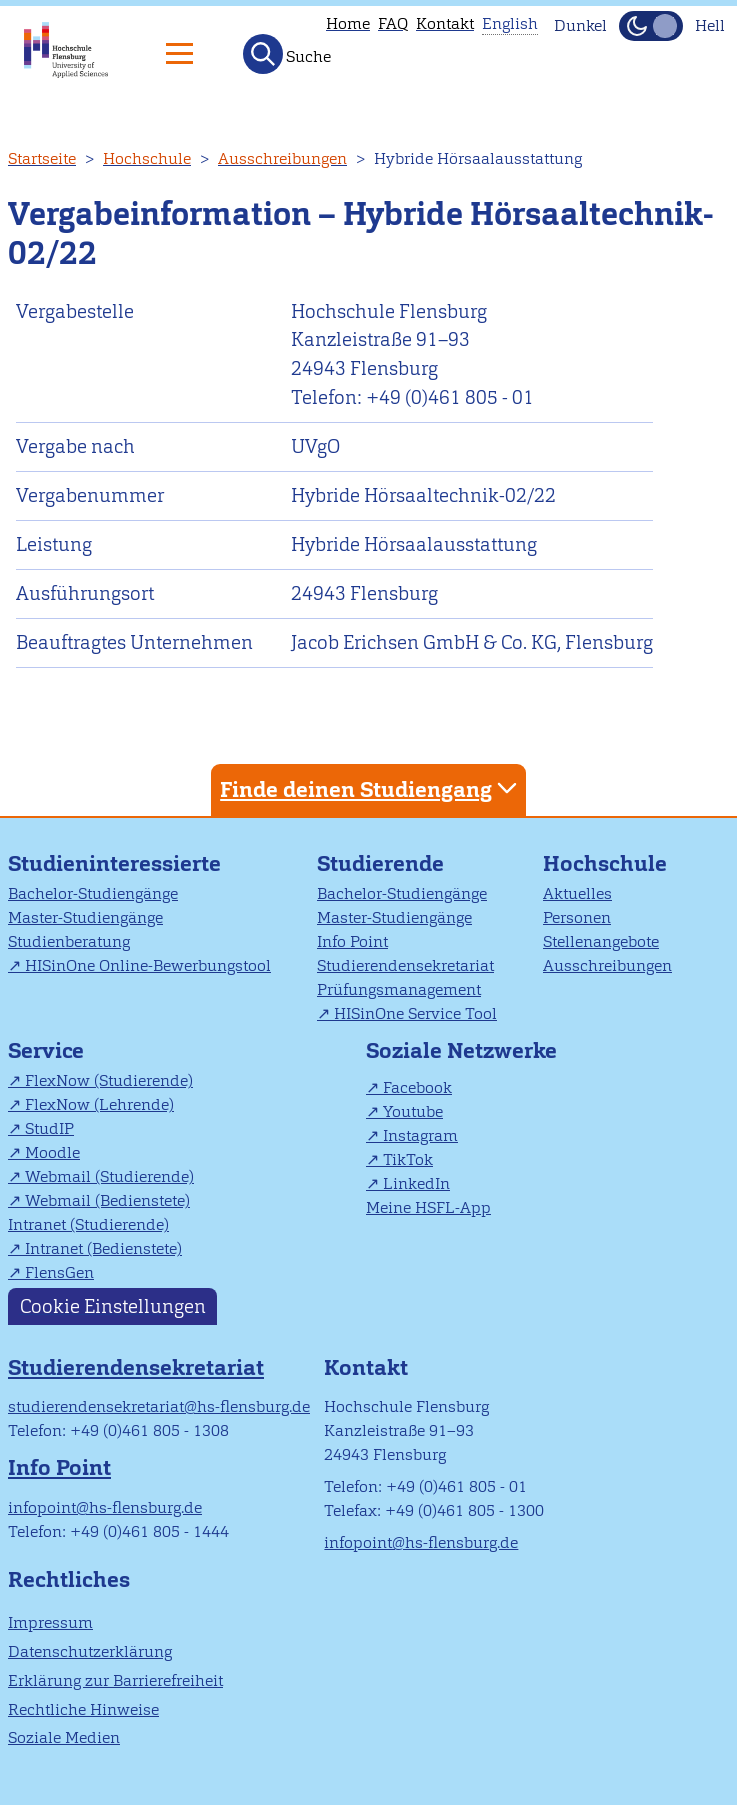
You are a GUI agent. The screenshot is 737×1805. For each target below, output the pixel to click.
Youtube (413, 1111)
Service (46, 1050)
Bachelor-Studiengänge (93, 893)
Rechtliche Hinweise (83, 1709)
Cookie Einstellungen (113, 1306)
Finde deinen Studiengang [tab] (371, 788)
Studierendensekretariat (405, 965)
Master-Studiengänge (85, 917)
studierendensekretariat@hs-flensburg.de (159, 1406)
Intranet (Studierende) (88, 1224)
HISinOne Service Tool (415, 1013)
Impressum (50, 1622)
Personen (577, 917)
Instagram (420, 1135)
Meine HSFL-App (428, 1207)
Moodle (52, 1152)
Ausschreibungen (282, 158)
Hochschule (147, 158)
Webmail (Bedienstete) (107, 1200)
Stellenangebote (601, 941)
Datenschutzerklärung (90, 1651)
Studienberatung (69, 941)
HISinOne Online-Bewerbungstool (148, 965)
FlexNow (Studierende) (109, 1080)
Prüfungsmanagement (399, 989)
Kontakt (445, 23)
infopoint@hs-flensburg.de (105, 1507)
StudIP (49, 1128)
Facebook (417, 1087)
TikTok (408, 1159)
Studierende (380, 863)
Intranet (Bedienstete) (103, 1248)
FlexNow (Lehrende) (99, 1104)
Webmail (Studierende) (109, 1176)
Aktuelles (577, 893)
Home (348, 23)
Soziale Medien (64, 1737)
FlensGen (59, 1272)
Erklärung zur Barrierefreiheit (115, 1680)
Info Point (352, 941)
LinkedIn (416, 1183)
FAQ (393, 23)
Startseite (42, 158)
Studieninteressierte (114, 863)
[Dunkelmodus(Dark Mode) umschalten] (651, 26)
